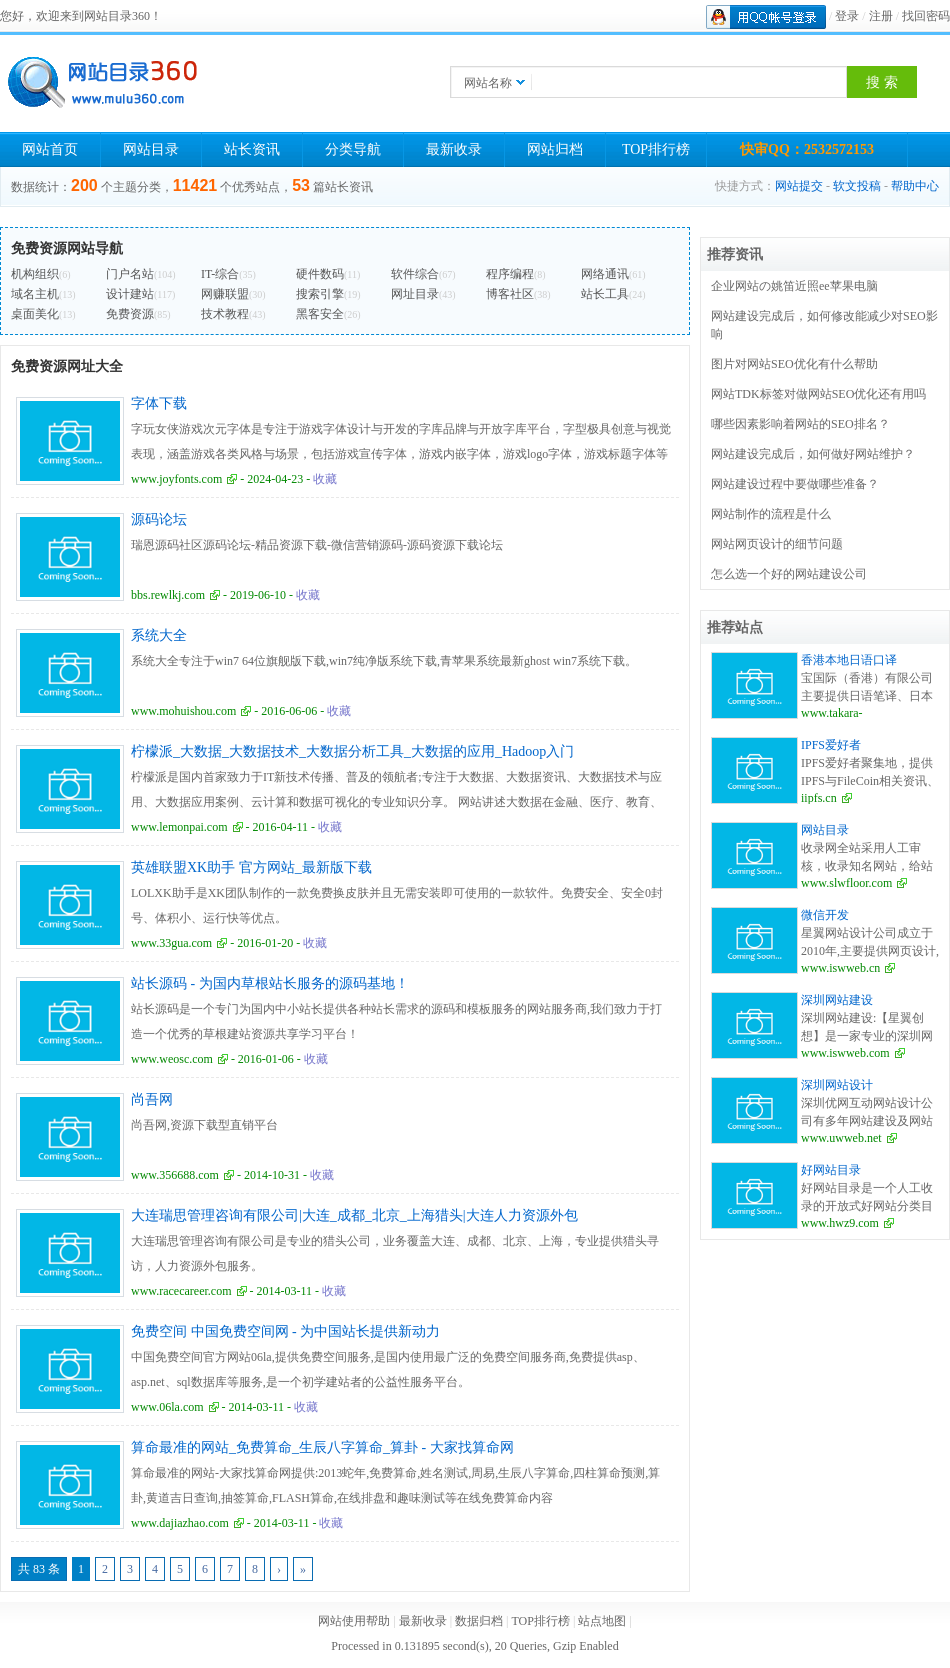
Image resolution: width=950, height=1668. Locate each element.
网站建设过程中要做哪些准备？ (795, 484)
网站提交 (799, 186)
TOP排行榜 (656, 149)
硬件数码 (320, 274)
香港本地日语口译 (849, 660)
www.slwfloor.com (846, 883)
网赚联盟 (225, 294)
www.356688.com (175, 1175)
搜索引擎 (320, 294)
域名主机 (35, 294)
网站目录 (151, 149)
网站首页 (50, 149)
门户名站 (130, 274)
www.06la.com (167, 1407)
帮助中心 (915, 186)
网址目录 (415, 294)
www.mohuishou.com (183, 711)
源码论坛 (159, 519)
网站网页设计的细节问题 (777, 544)
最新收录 (454, 149)
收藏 (325, 479)
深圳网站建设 (837, 1000)
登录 (847, 16)
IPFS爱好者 (831, 745)
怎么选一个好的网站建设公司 (789, 574)
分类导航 (353, 149)
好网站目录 (831, 1170)
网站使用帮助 (354, 1621)
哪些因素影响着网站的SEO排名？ (800, 424)
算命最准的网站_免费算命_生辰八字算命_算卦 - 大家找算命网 (322, 1447)
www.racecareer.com (181, 1291)
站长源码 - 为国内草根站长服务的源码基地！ (270, 983)
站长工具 (605, 294)
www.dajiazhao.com (180, 1523)
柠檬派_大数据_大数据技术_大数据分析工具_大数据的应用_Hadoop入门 (352, 751)
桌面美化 (35, 314)
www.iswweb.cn (840, 968)
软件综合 (415, 274)
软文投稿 (857, 186)
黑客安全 (320, 314)
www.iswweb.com (845, 1053)
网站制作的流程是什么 (771, 514)
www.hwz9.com (840, 1223)
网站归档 (555, 149)
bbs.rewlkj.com (168, 595)
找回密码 (926, 16)
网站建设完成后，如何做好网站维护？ (813, 454)
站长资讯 (252, 149)
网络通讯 (605, 274)
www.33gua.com (171, 943)
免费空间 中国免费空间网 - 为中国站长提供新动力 (285, 1331)
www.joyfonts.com (176, 479)
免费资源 (130, 314)
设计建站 (130, 294)
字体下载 (159, 403)
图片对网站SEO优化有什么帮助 (794, 364)
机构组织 (35, 274)
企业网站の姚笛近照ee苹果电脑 (794, 286)
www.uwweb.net (841, 1138)
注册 (881, 16)
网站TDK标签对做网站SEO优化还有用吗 (818, 394)
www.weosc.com (172, 1059)
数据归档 (479, 1621)
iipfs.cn (819, 798)
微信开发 (825, 915)
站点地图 (602, 1621)
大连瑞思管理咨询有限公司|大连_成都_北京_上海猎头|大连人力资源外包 (354, 1215)
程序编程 (510, 274)
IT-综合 (220, 274)
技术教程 (225, 314)
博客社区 (510, 294)
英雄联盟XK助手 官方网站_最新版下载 (251, 867)
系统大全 (159, 635)
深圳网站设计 (837, 1085)
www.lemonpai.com (179, 827)
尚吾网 (152, 1099)
